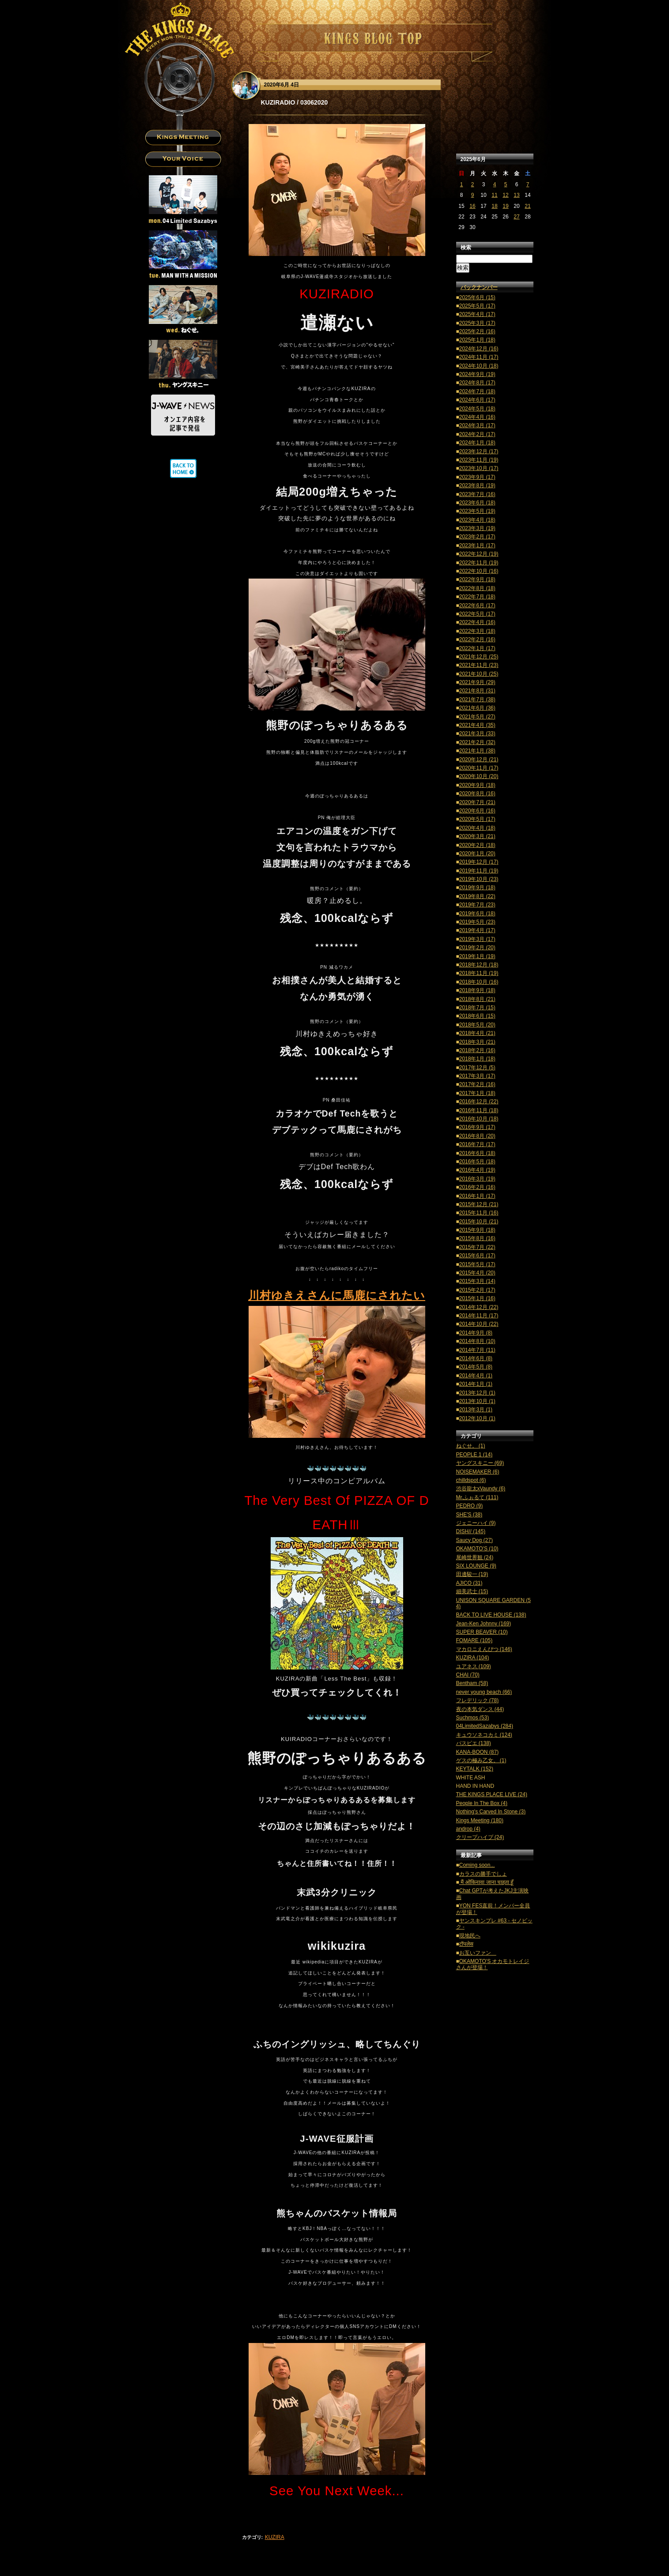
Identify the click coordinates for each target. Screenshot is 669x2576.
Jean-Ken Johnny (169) (483, 1624)
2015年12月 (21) (479, 1204)
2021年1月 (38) (477, 751)
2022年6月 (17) (477, 605)
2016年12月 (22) (479, 1101)
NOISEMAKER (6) (477, 1472)
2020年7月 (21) (477, 802)
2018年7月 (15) (477, 1007)
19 (505, 206)
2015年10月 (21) (479, 1221)
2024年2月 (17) (477, 434)
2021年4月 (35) (477, 725)
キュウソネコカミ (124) (484, 1735)
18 (494, 206)
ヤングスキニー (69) (480, 1463)
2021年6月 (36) (477, 708)
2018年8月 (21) (477, 999)
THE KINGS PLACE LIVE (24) (491, 1794)
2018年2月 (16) (477, 1050)
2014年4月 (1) (475, 1376)
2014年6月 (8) (475, 1358)
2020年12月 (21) (479, 759)
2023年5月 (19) (477, 511)
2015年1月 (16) (477, 1298)
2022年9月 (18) (477, 579)
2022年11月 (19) (479, 563)
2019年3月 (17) (477, 939)
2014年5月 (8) (475, 1367)
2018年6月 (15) (477, 1016)
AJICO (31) (469, 1583)
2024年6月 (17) (477, 400)
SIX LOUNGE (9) (476, 1566)
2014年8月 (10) (477, 1341)
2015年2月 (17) (477, 1290)
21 (527, 206)
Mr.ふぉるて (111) (477, 1497)
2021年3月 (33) (477, 733)
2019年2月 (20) (477, 947)
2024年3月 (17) (477, 425)
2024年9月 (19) (477, 374)
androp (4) (468, 1829)
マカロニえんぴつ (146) (484, 1649)
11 (494, 195)
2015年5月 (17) (477, 1264)
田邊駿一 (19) (472, 1574)
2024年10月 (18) (479, 366)
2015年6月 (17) (477, 1255)
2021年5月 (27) (477, 717)
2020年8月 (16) (477, 793)
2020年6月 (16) (477, 811)
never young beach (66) (484, 1692)
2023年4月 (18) (477, 520)
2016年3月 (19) (477, 1179)
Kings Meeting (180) (479, 1820)
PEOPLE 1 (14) (474, 1455)
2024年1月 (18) (477, 443)
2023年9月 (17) (477, 477)
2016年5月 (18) (477, 1161)
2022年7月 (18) (477, 597)
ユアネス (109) (473, 1666)
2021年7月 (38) (477, 699)
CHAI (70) (468, 1675)
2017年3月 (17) (477, 1076)
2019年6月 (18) (477, 913)
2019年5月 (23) (477, 922)
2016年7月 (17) (477, 1144)
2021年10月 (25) (479, 674)
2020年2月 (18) (477, 845)
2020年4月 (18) (477, 828)
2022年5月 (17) (477, 614)
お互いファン (477, 1953)
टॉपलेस (466, 1944)
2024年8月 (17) (477, 383)
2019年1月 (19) (477, 956)
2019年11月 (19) (479, 871)
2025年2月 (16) (477, 331)
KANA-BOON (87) (477, 1752)
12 (505, 195)
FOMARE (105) (474, 1640)
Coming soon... (477, 1865)
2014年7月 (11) (477, 1350)
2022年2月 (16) (477, 639)
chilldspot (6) (471, 1480)
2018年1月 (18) (477, 1059)
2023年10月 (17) (479, 468)
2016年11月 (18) (479, 1110)
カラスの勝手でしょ (483, 1874)
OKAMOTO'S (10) (477, 1549)
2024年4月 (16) (477, 417)
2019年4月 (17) (477, 930)
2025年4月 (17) (477, 314)
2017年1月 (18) (477, 1093)
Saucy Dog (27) (474, 1540)
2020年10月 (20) (479, 776)
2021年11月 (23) (479, 665)
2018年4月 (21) (477, 1033)
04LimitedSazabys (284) (484, 1726)
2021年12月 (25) (479, 657)
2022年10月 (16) (479, 571)
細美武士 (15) (472, 1591)
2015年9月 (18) (477, 1230)
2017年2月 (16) (477, 1084)
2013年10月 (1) (477, 1401)
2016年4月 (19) (477, 1170)
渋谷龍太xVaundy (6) (481, 1488)
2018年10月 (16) (479, 982)
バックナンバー (479, 287)
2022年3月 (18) (477, 631)
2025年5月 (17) (477, 306)
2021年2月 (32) (477, 742)
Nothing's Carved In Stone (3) (491, 1812)
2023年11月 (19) (479, 460)
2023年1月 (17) (477, 545)
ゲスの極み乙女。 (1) (481, 1760)
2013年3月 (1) (475, 1409)
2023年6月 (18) (477, 503)
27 (516, 217)
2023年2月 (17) (477, 537)
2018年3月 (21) (477, 1042)
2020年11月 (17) (479, 768)
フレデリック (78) (477, 1700)
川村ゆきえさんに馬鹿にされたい (336, 1295)
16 (472, 206)
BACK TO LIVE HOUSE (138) (491, 1615)
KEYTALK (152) (474, 1769)
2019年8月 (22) (477, 896)
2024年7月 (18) (477, 391)
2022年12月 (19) (479, 554)
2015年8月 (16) (477, 1238)
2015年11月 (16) (479, 1213)
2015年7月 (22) (477, 1247)
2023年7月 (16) (477, 494)
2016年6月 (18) (477, 1153)
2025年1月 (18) (477, 340)
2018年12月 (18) (479, 965)
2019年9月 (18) (477, 887)
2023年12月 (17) (479, 451)
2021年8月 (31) (477, 691)
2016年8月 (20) (477, 1136)
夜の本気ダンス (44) (480, 1709)
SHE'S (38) (469, 1515)
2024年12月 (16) (479, 349)
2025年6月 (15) (477, 297)
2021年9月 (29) (477, 682)
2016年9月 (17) (477, 1127)
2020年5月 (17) (477, 819)
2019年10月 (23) (479, 879)
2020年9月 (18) (477, 785)
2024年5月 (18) (477, 409)
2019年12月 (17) (479, 862)
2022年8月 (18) (477, 588)
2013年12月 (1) (477, 1393)
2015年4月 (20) (477, 1273)
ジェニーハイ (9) (476, 1523)
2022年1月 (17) (477, 648)
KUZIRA (274, 2537)
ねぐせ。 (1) (470, 1446)
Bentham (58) (472, 1683)
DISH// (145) (471, 1531)
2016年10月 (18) (479, 1119)
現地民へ (469, 1936)
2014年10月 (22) (479, 1324)
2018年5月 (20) (477, 1025)
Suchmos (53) (472, 1718)
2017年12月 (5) (477, 1067)
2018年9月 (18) (477, 990)
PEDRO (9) (469, 1506)
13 (516, 195)
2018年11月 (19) (479, 973)
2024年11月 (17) (479, 357)
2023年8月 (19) (477, 485)
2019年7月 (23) (477, 905)
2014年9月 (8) (475, 1333)
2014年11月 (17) (479, 1315)
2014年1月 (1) (475, 1384)
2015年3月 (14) (477, 1281)
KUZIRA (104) (472, 1658)
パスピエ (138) (473, 1743)
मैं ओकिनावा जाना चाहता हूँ (486, 1882)
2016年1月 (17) (477, 1196)
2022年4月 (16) (477, 622)
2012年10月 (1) (477, 1418)
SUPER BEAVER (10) (482, 1632)
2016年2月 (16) (477, 1187)
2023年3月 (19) (477, 528)
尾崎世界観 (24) (475, 1557)
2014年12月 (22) (479, 1307)
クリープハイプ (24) (480, 1837)
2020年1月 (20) (477, 853)
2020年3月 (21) (477, 836)
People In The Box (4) (482, 1803)
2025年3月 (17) (477, 323)
